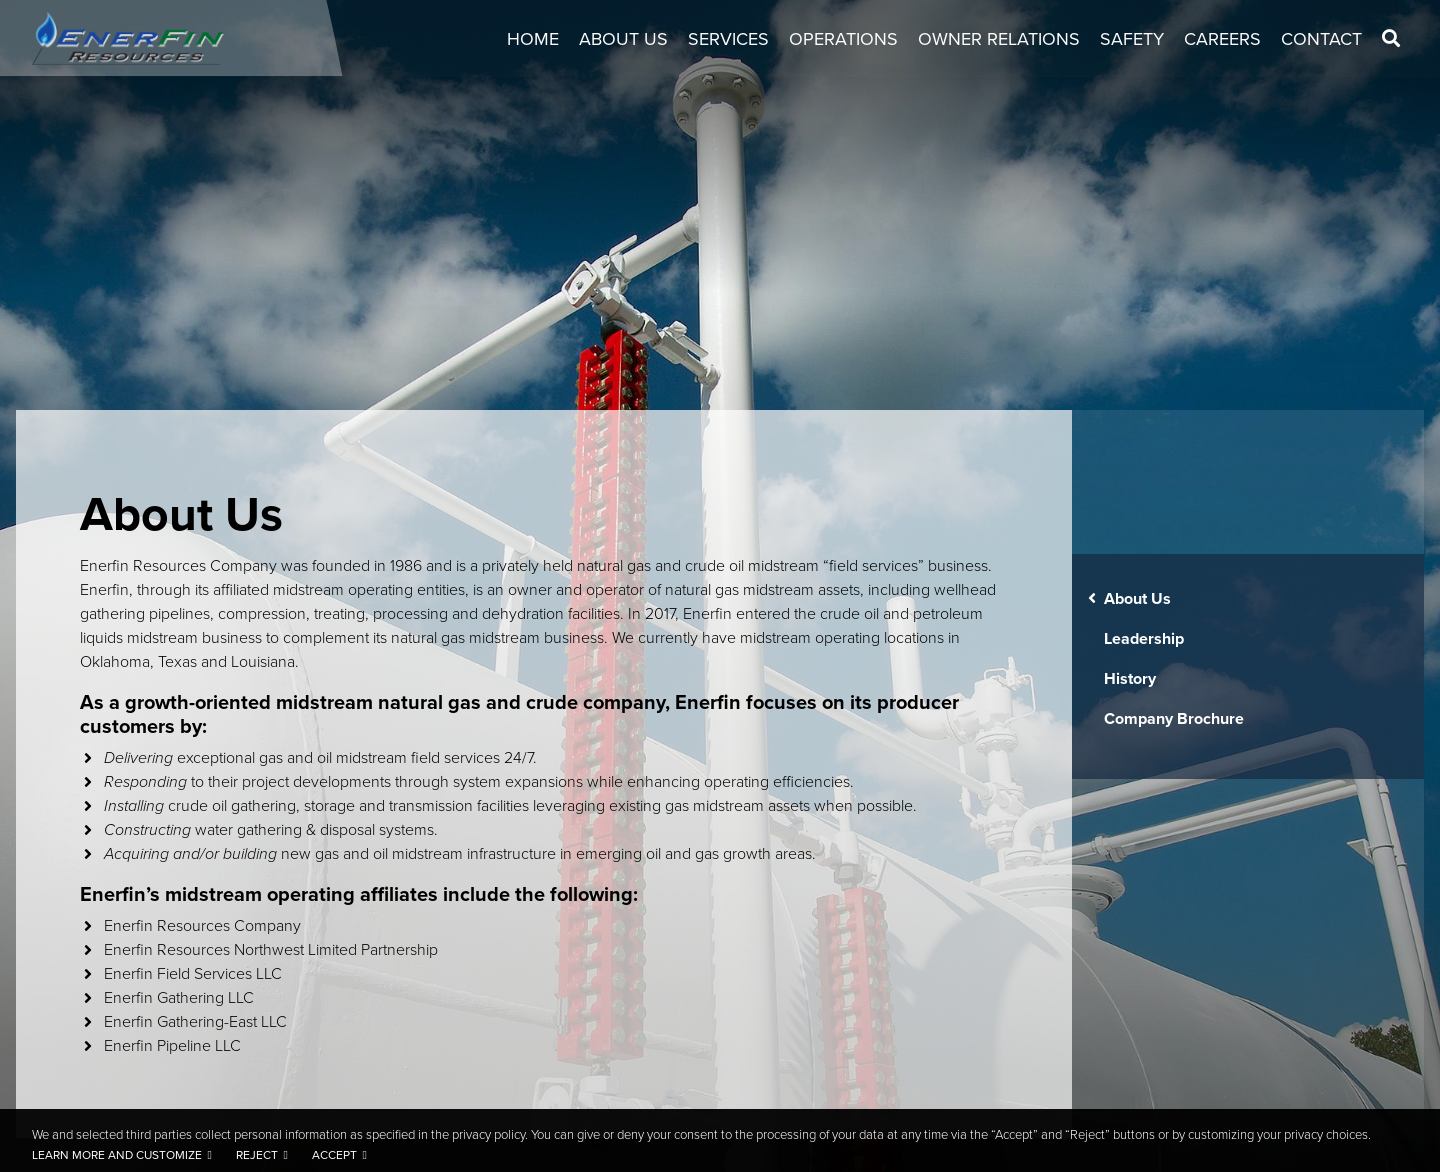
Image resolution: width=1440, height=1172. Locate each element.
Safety (1132, 39)
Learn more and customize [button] (117, 1155)
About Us (623, 39)
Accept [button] (334, 1155)
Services (728, 39)
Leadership (1144, 638)
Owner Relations (999, 39)
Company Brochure (1174, 718)
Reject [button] (257, 1155)
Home (533, 39)
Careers (1222, 39)
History (1130, 678)
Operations (843, 39)
